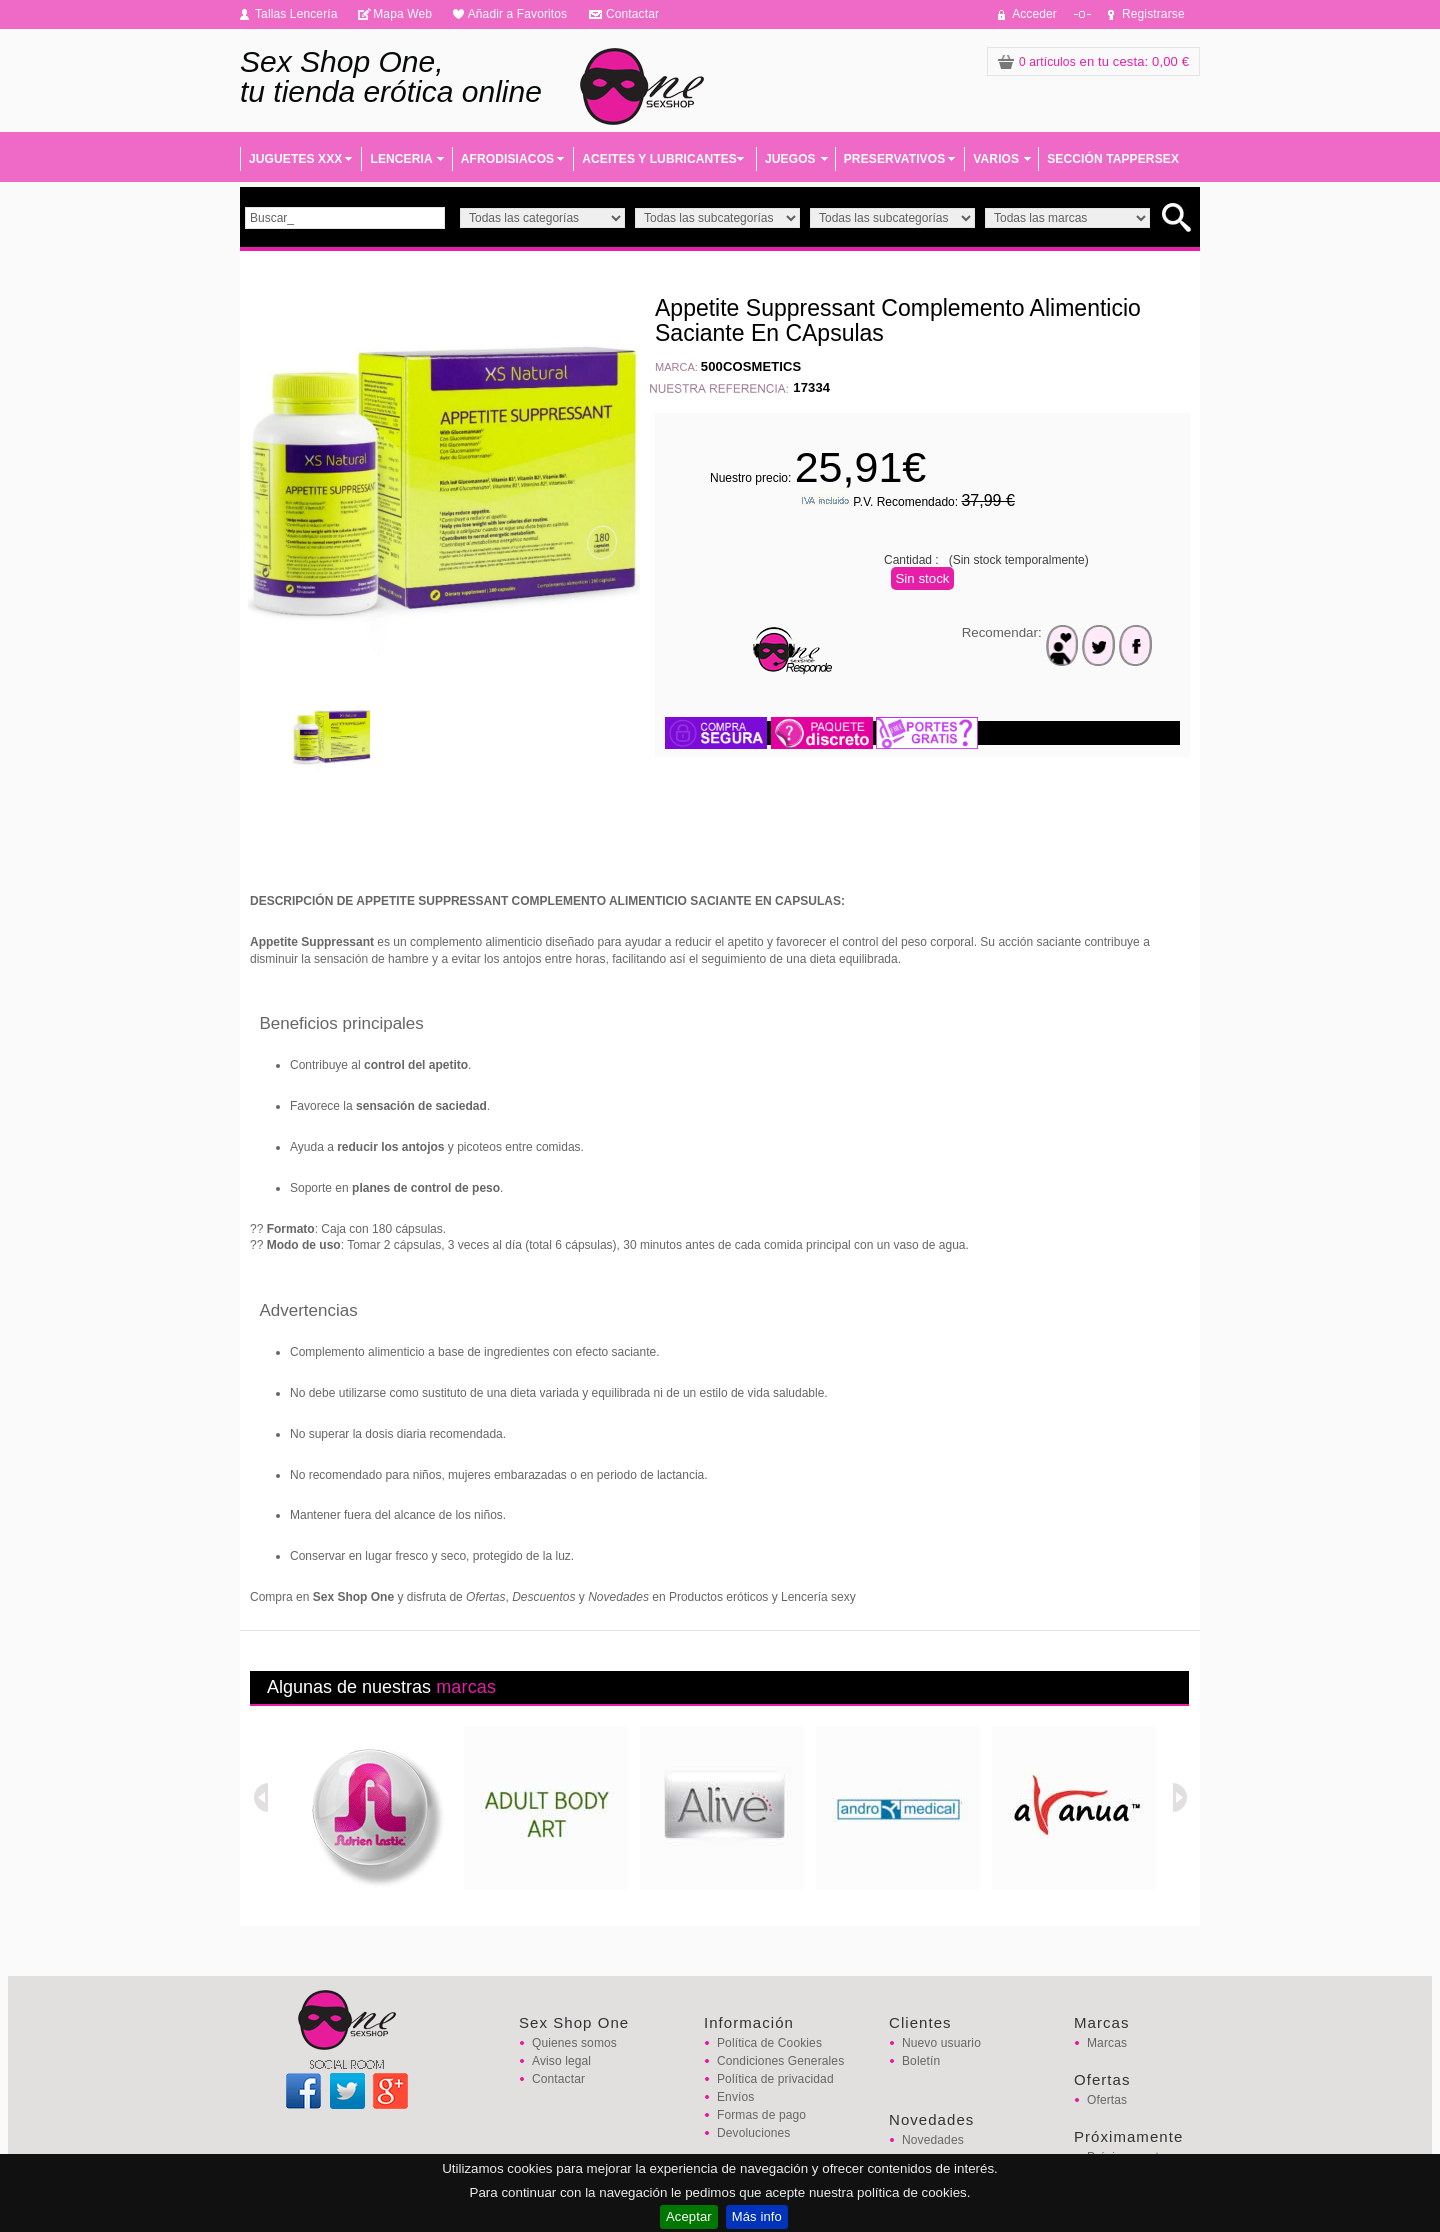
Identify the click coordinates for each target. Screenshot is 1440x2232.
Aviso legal (561, 2061)
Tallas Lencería (296, 14)
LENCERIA (401, 159)
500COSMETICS (751, 366)
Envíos (735, 2097)
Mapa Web (402, 14)
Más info (757, 2216)
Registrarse (1153, 14)
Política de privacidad (775, 2079)
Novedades (933, 2140)
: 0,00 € (1093, 61)
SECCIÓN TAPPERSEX (1113, 159)
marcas (466, 1687)
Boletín (921, 2061)
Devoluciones (753, 2133)
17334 (811, 387)
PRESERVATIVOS (895, 159)
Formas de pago (761, 2115)
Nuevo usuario (941, 2043)
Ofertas (1107, 2100)
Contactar (632, 14)
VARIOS (996, 159)
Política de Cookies (769, 2043)
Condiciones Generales (780, 2061)
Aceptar (689, 2216)
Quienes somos (574, 2043)
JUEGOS (790, 159)
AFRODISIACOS (507, 159)
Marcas (1107, 2043)
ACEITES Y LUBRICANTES (659, 159)
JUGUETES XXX (295, 159)
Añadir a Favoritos (518, 14)
